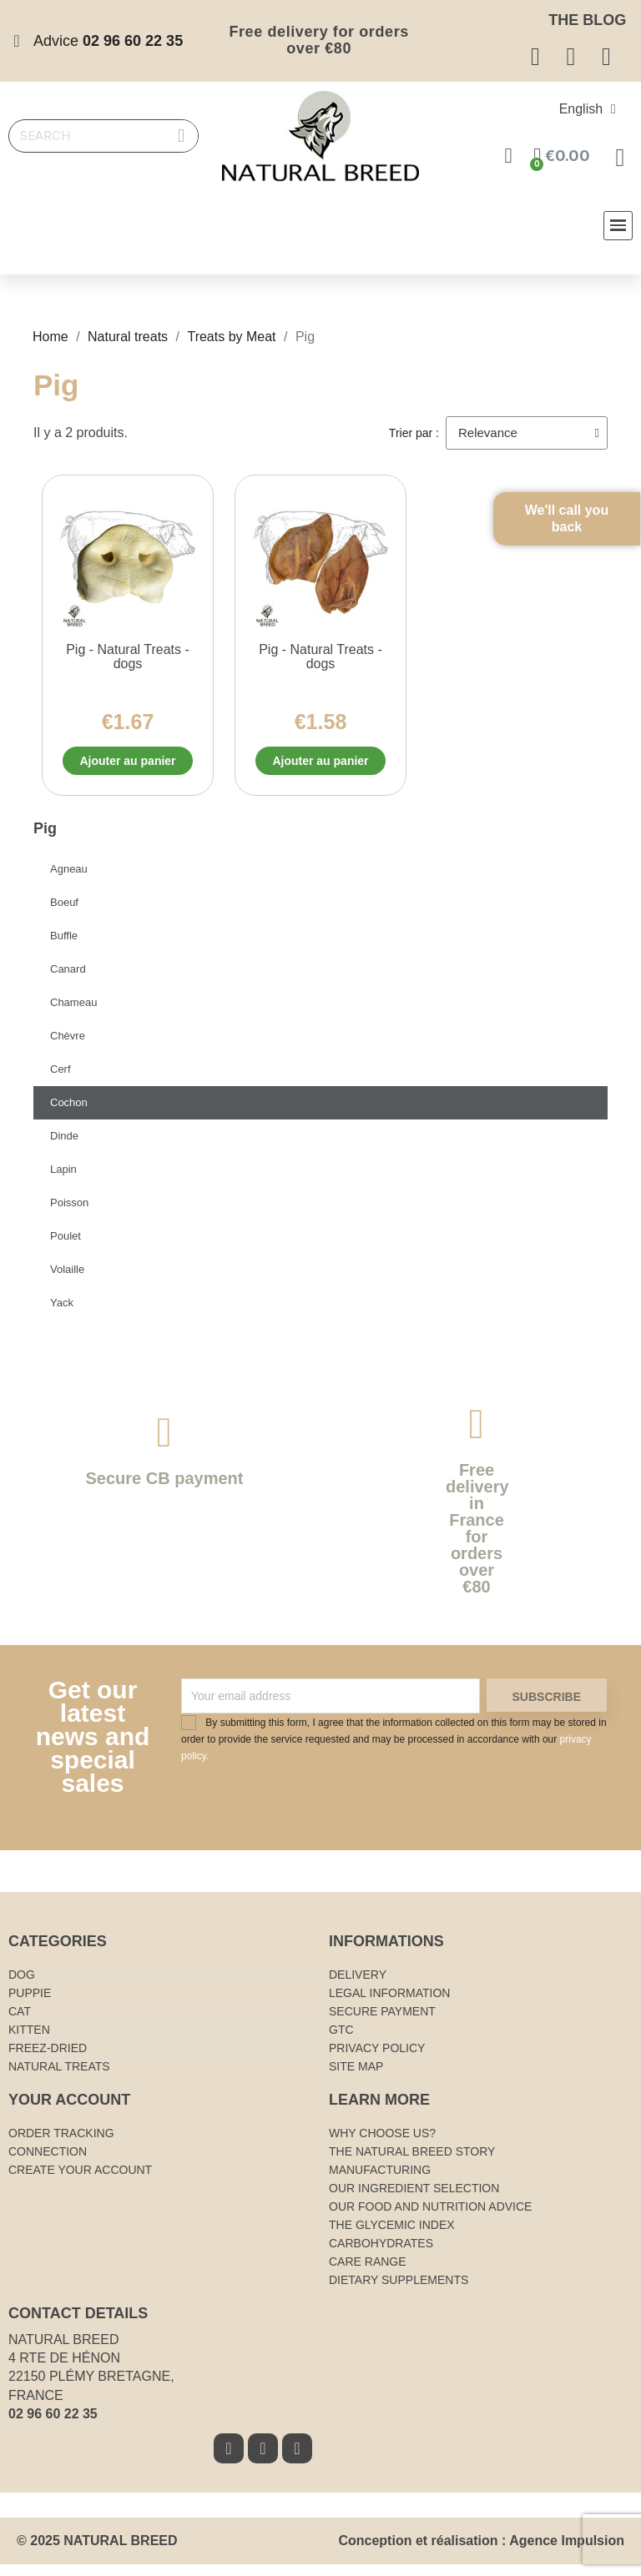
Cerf (60, 1080)
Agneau (69, 880)
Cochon (69, 1114)
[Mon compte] (509, 155)
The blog (587, 20)
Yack (61, 1314)
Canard (68, 980)
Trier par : (414, 433)
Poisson (69, 1214)
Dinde (64, 1147)
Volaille (67, 1281)
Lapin (63, 1181)
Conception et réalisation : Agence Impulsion (481, 2552)
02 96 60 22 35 (53, 2425)
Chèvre (67, 1047)
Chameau (73, 1014)
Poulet (65, 1247)
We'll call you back (590, 541)
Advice (108, 41)
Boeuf (64, 914)
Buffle (64, 947)
